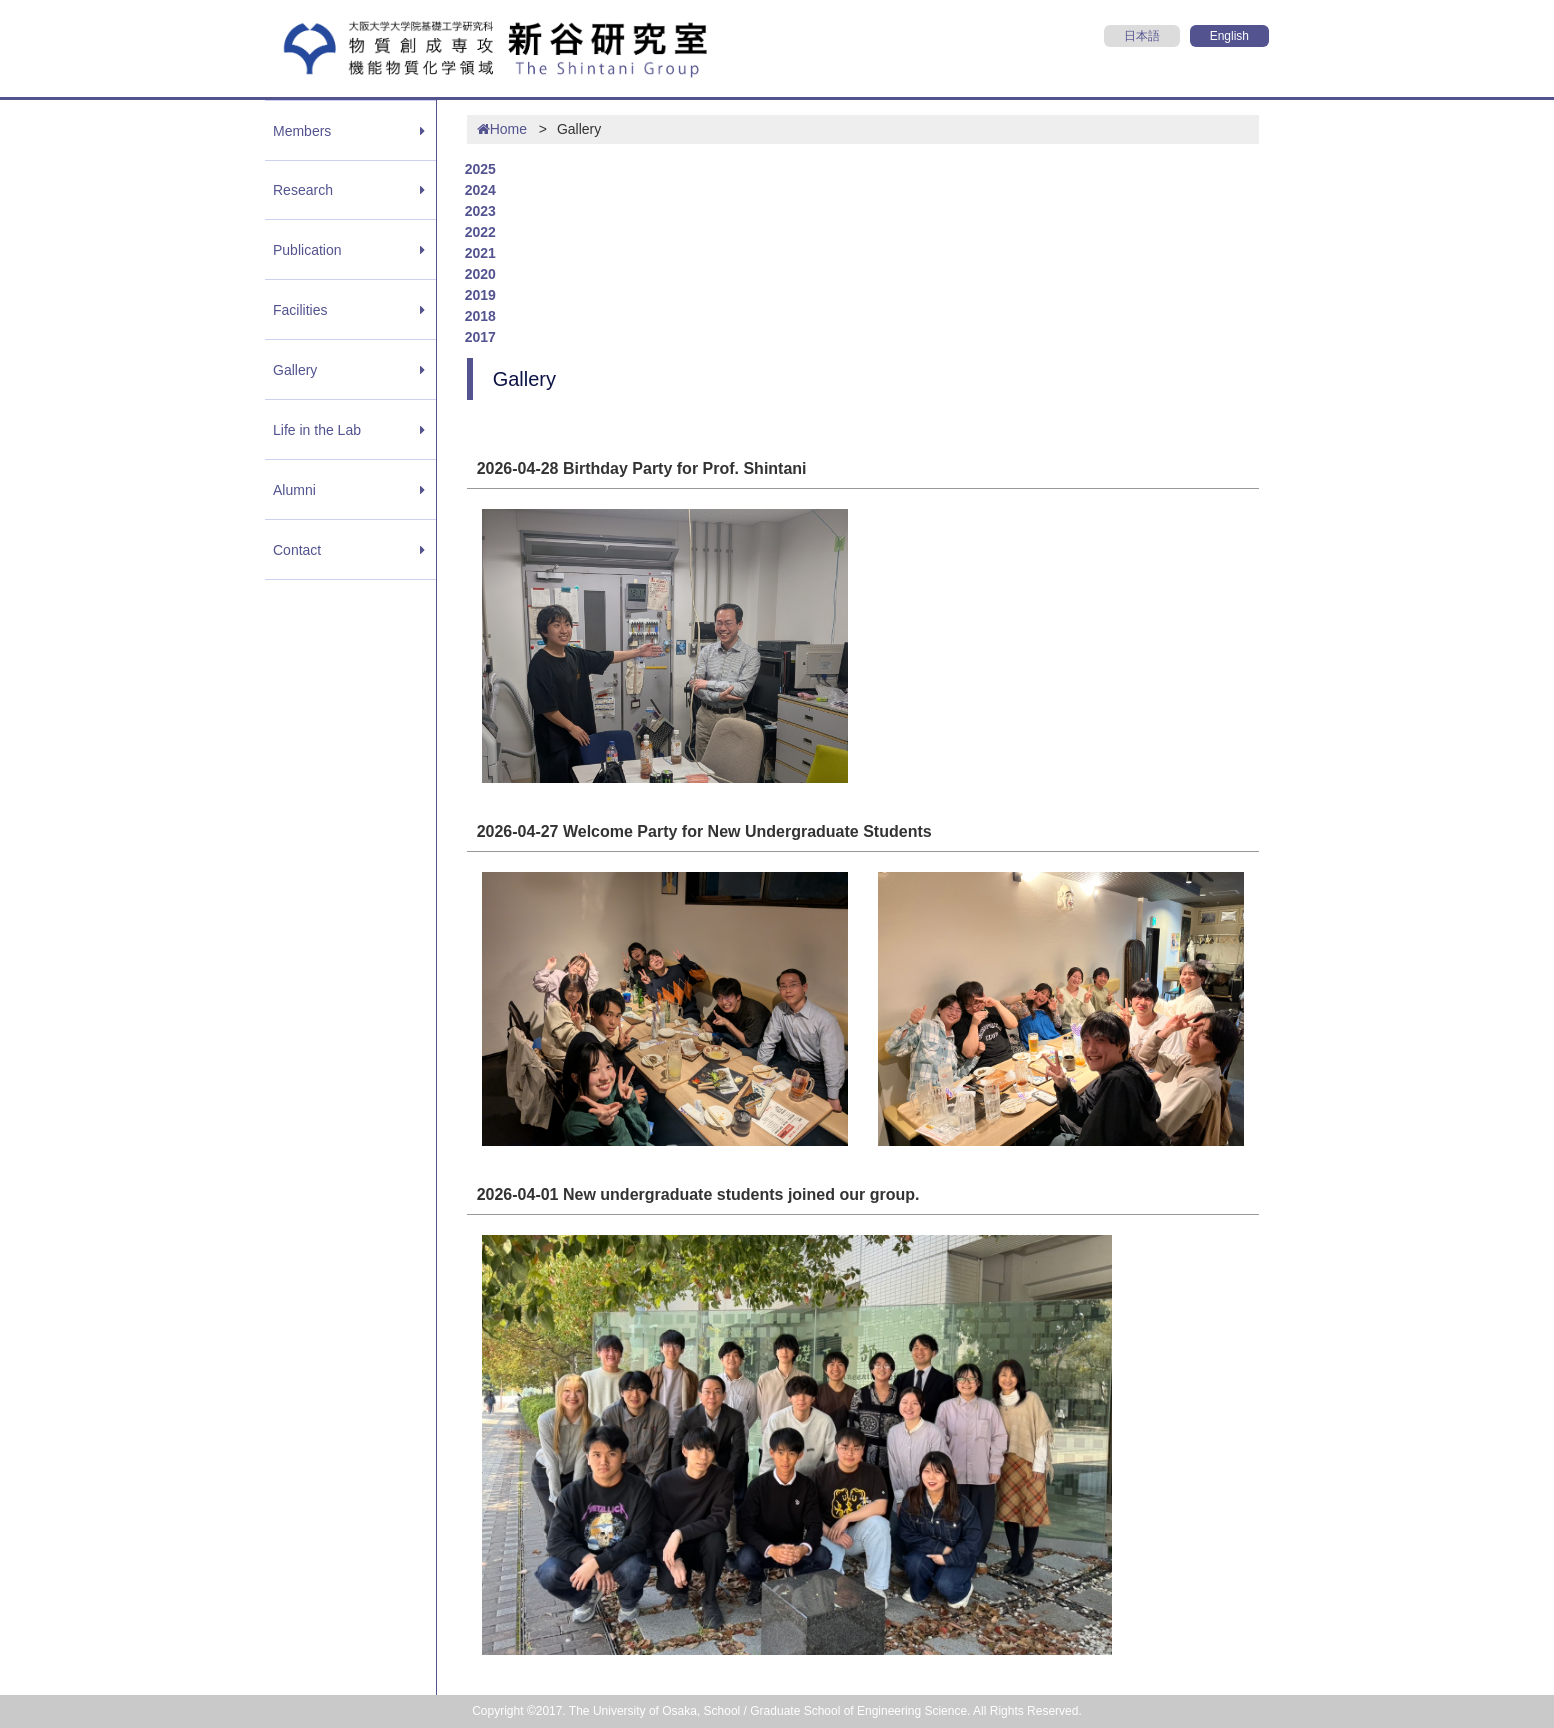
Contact (297, 550)
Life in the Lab (317, 430)
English (1229, 36)
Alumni (294, 490)
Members (302, 131)
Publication (307, 250)
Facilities (300, 310)
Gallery (295, 370)
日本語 (1142, 36)
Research (303, 190)
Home (502, 129)
